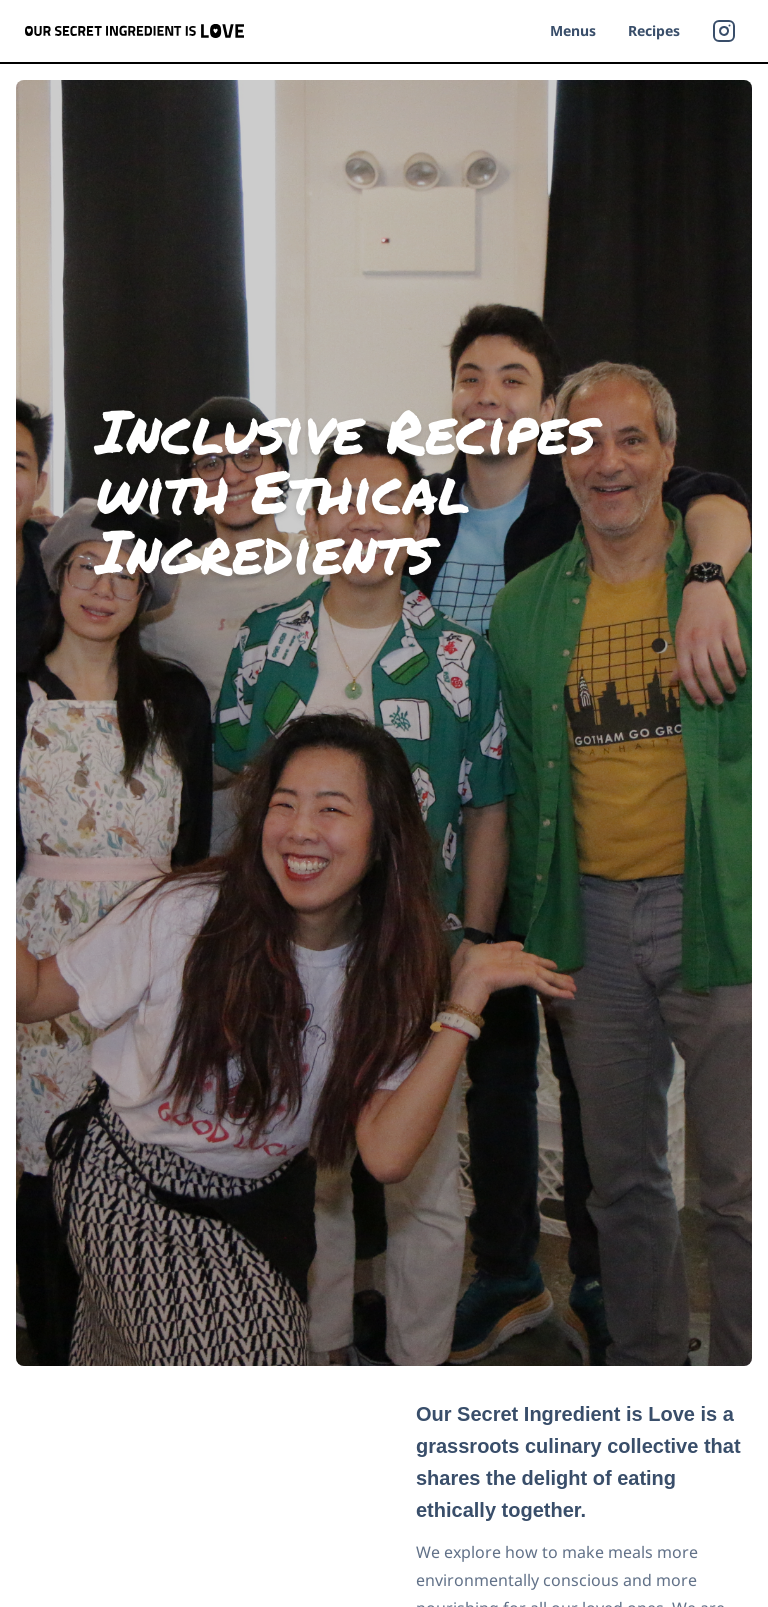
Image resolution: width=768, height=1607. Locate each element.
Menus (573, 30)
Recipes (654, 30)
